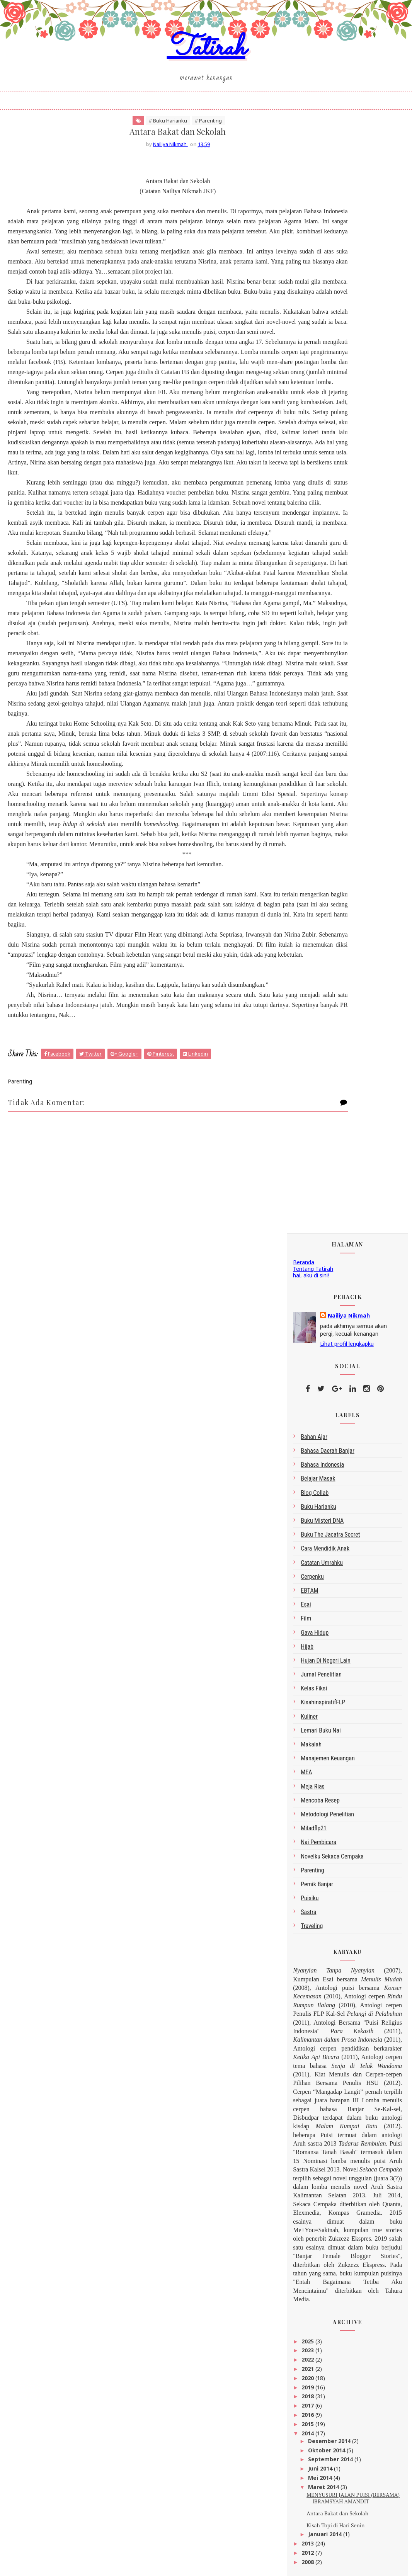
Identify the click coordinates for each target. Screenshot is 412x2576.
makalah (311, 656)
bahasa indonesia (322, 377)
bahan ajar (314, 349)
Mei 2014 (321, 1390)
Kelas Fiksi (314, 600)
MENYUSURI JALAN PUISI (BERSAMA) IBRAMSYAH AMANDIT (353, 1410)
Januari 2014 (325, 1446)
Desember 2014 (330, 1353)
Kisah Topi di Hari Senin (335, 1437)
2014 (308, 1345)
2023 (308, 1262)
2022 (308, 1271)
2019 (308, 1299)
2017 (308, 1317)
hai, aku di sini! (311, 187)
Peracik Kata (309, 1803)
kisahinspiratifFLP (323, 614)
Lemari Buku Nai (320, 642)
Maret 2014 (324, 1399)
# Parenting (169, 153)
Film (306, 530)
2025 (308, 1253)
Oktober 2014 (327, 1362)
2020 (308, 1290)
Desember (323, 2228)
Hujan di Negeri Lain (326, 572)
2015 (308, 1336)
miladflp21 (314, 740)
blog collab (315, 404)
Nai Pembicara (318, 754)
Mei (314, 2265)
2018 (308, 1308)
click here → (347, 2527)
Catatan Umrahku (322, 474)
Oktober (320, 2237)
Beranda (303, 174)
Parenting (312, 782)
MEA (306, 684)
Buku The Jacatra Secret (330, 447)
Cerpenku (312, 488)
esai (306, 516)
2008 (308, 1474)
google (301, 1797)
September (324, 2246)
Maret (317, 2274)
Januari (318, 2321)
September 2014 (331, 1371)
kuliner (309, 628)
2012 (308, 1465)
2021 (308, 1281)
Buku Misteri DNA (322, 433)
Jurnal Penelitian (321, 586)
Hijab (307, 558)
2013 (308, 1455)
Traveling (312, 838)
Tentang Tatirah (313, 180)
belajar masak (318, 390)
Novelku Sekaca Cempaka (332, 768)
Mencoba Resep (320, 712)
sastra (308, 824)
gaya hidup (315, 544)
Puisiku (309, 810)
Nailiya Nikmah (349, 227)
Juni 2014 (321, 1380)
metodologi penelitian (327, 726)
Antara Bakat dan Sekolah (337, 1425)
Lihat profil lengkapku (347, 256)
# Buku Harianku (129, 153)
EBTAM (309, 503)
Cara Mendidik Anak (325, 460)
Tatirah (206, 71)
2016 (308, 1327)
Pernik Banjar (317, 796)
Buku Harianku (318, 418)
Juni (314, 2256)
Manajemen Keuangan (328, 670)
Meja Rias (313, 698)
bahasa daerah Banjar (327, 363)
